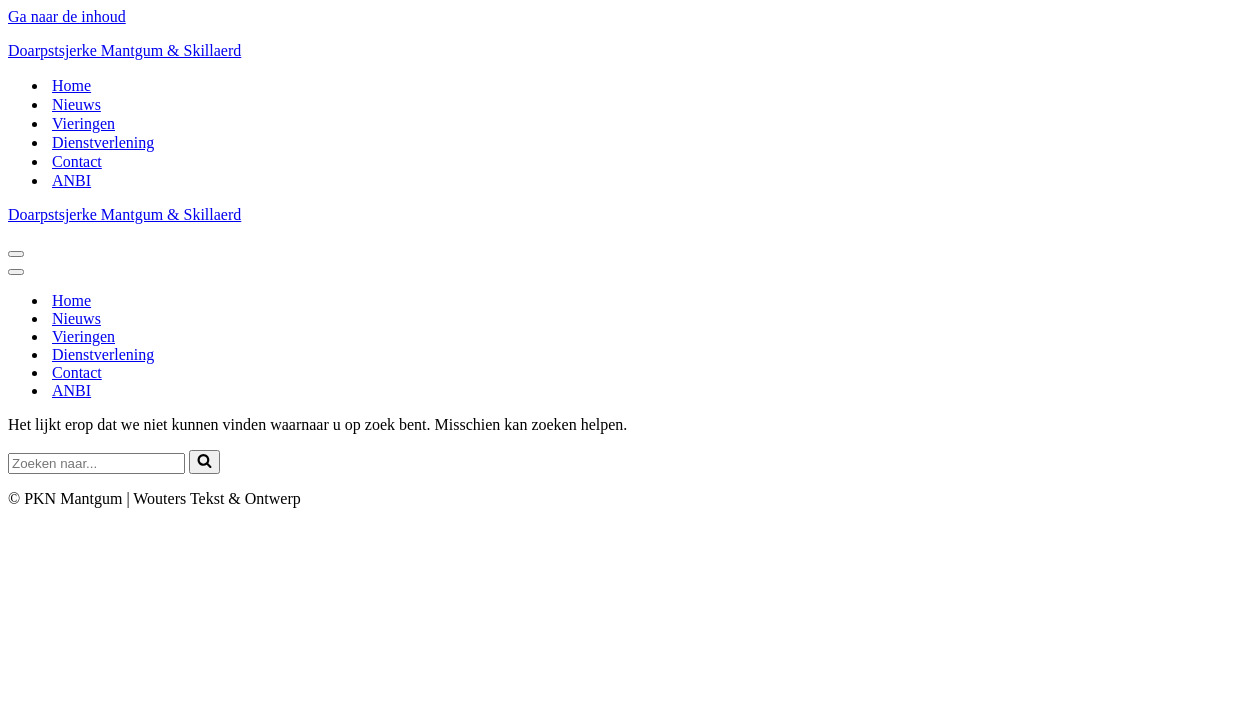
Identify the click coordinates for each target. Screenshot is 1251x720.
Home (71, 85)
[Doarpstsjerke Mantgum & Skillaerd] (625, 51)
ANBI (71, 180)
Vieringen (83, 123)
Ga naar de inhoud (67, 16)
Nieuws (76, 104)
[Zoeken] (96, 463)
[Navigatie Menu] (16, 254)
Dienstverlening (103, 142)
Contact (77, 161)
